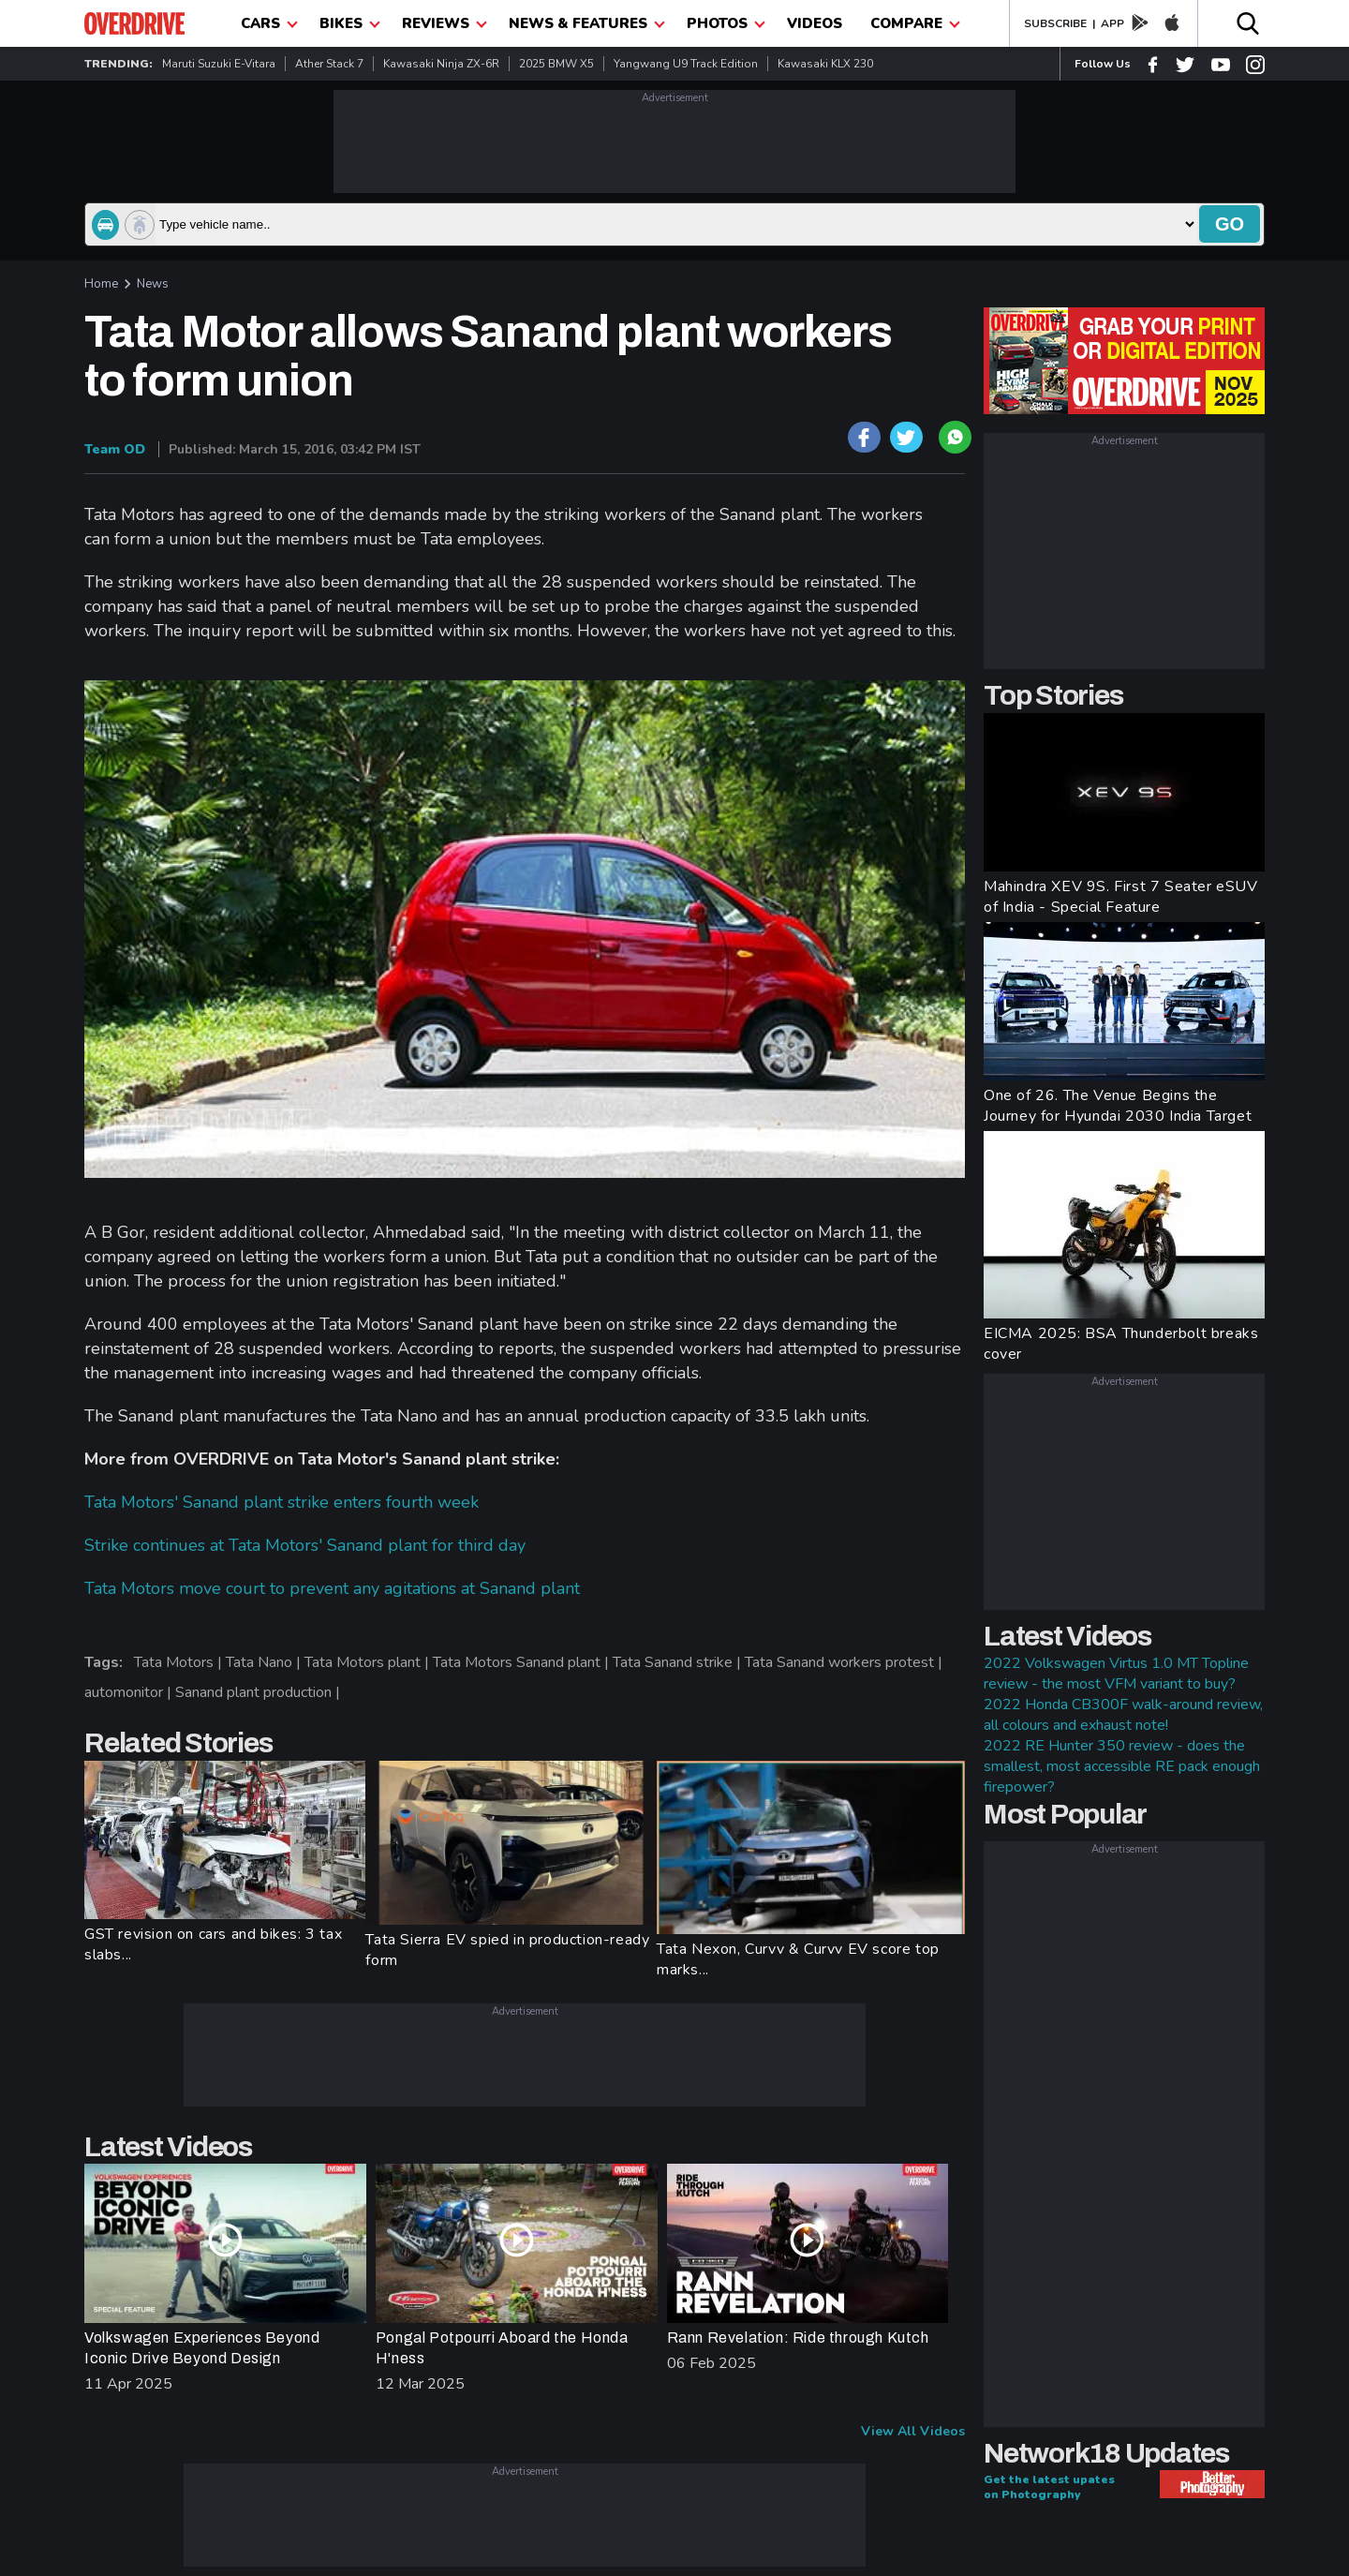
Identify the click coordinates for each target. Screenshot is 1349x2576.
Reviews (444, 23)
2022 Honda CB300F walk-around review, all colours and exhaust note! (1123, 1714)
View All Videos (913, 2431)
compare (915, 23)
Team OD (114, 449)
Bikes (349, 23)
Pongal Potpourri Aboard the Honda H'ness (502, 2348)
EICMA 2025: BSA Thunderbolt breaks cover (1121, 1343)
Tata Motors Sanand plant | (523, 1662)
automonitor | (129, 1692)
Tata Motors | (180, 1662)
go (1229, 224)
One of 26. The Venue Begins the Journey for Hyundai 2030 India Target (1118, 1105)
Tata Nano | (265, 1662)
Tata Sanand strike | (679, 1662)
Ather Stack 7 (329, 63)
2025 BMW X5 (556, 63)
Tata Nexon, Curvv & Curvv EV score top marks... (798, 1959)
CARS (269, 23)
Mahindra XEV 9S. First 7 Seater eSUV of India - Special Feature (1121, 896)
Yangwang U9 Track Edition (686, 63)
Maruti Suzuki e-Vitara (218, 63)
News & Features (587, 23)
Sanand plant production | (259, 1692)
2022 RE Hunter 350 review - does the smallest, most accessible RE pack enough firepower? (1122, 1766)
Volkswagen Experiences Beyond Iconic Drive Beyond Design (201, 2348)
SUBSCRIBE (1055, 23)
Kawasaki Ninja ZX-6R (441, 63)
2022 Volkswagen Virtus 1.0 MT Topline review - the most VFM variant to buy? (1116, 1673)
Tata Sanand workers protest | (845, 1662)
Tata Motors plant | (368, 1662)
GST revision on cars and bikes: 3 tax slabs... (213, 1944)
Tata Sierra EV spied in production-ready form (507, 1950)
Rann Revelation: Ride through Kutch (798, 2337)
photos (726, 23)
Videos (814, 23)
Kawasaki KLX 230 (825, 63)
